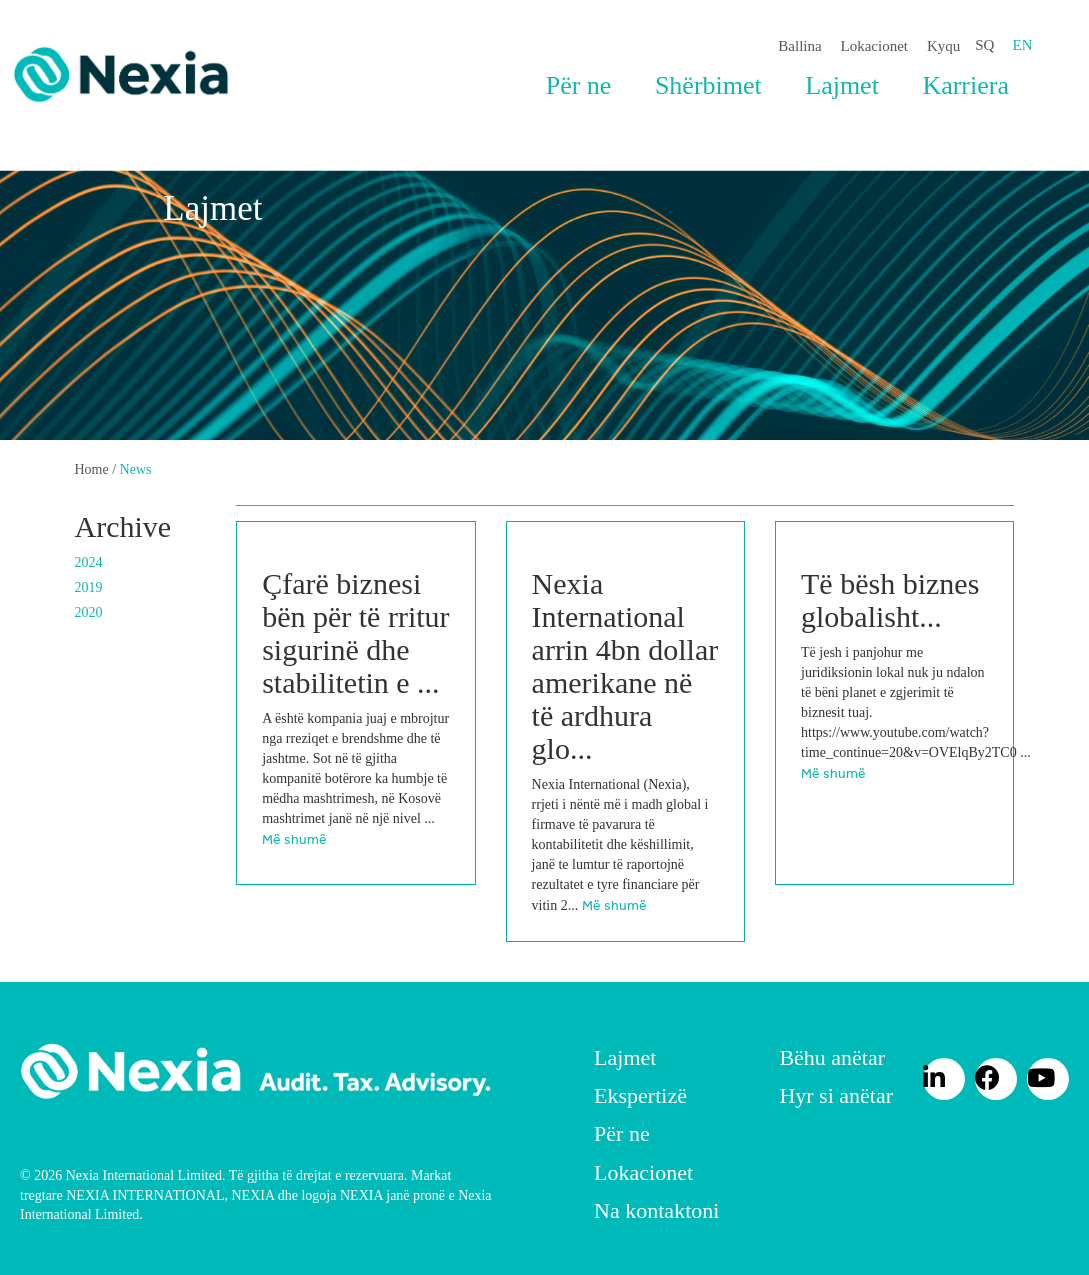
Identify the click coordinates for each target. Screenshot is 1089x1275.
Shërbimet (708, 85)
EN (1023, 45)
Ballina (799, 46)
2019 (89, 587)
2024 (89, 562)
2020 (89, 612)
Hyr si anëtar (836, 1095)
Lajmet (842, 85)
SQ (984, 45)
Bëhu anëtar (832, 1057)
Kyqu (943, 46)
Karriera (965, 85)
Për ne (579, 85)
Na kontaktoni (656, 1210)
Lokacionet (874, 46)
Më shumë (294, 839)
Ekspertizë (640, 1095)
